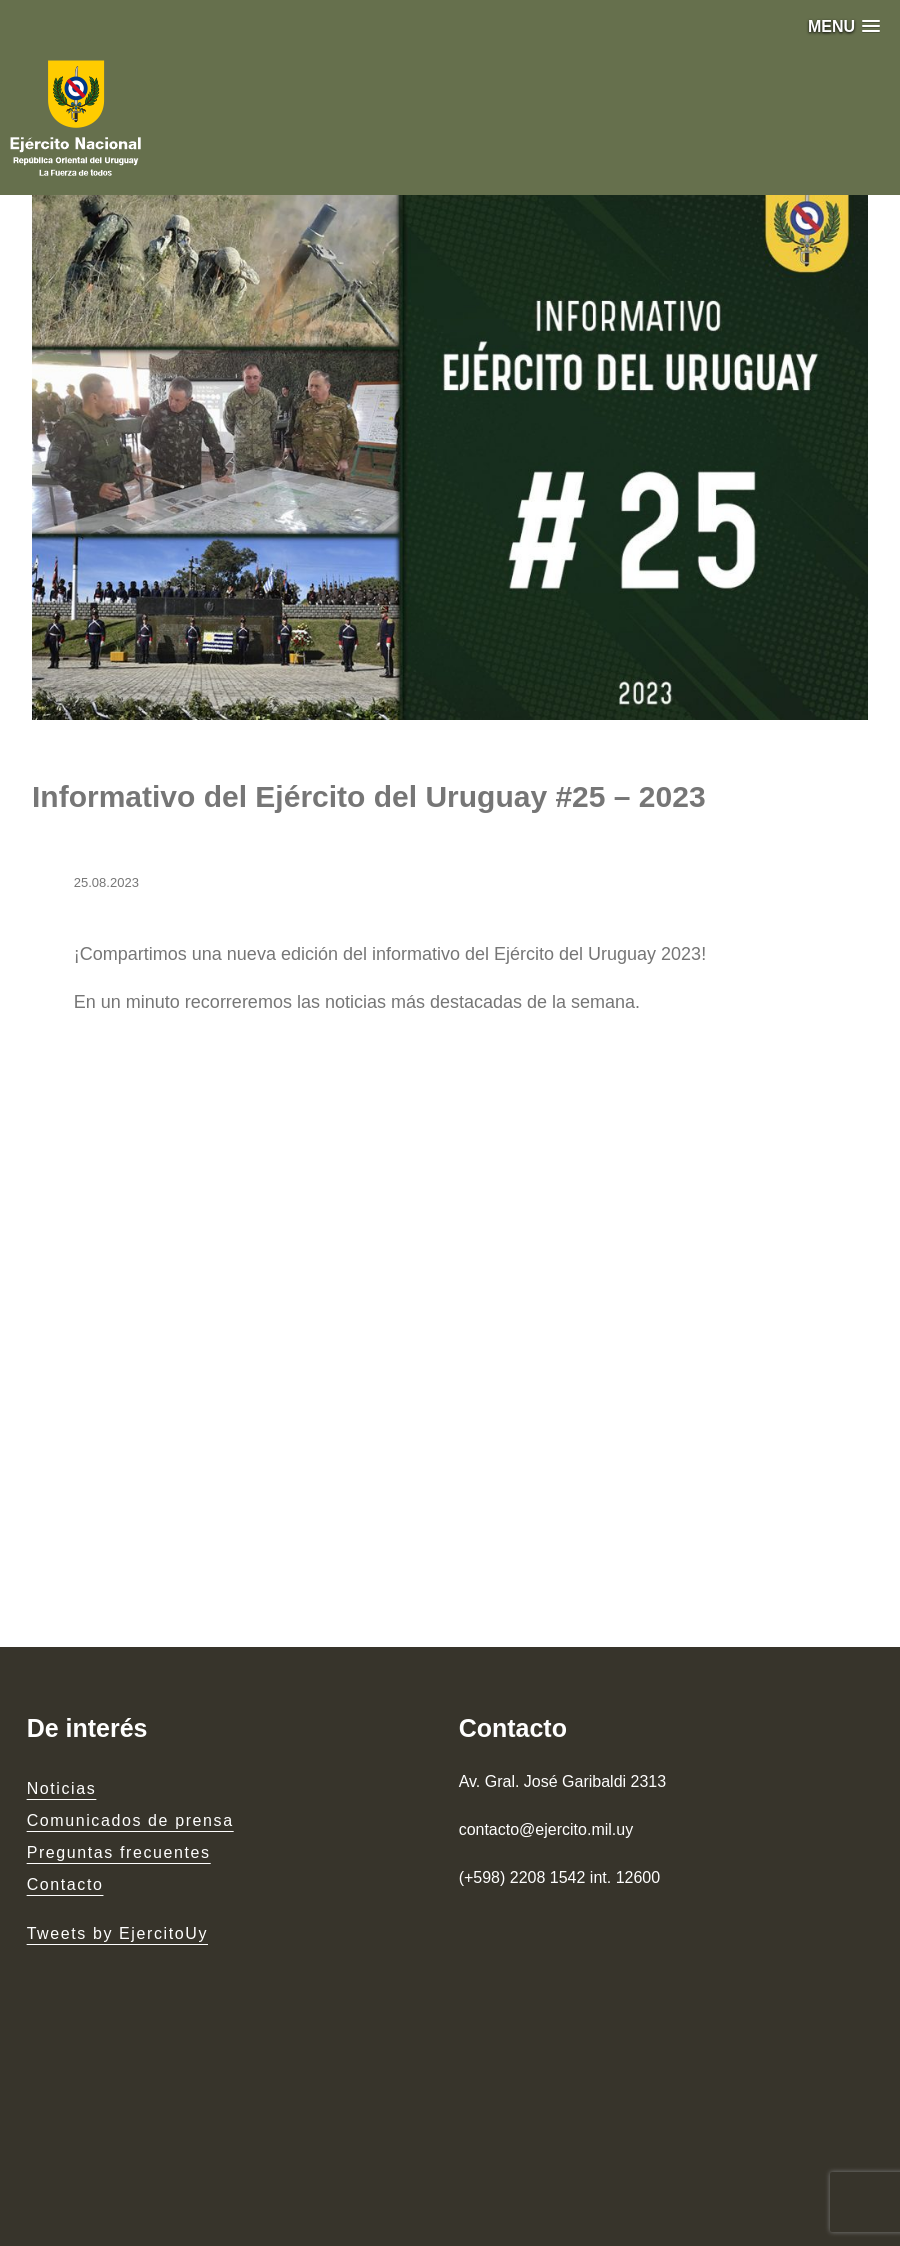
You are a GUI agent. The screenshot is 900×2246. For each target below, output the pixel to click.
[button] (844, 26)
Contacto (65, 1884)
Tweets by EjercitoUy (117, 1933)
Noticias (62, 1788)
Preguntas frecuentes (119, 1852)
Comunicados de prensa (130, 1820)
